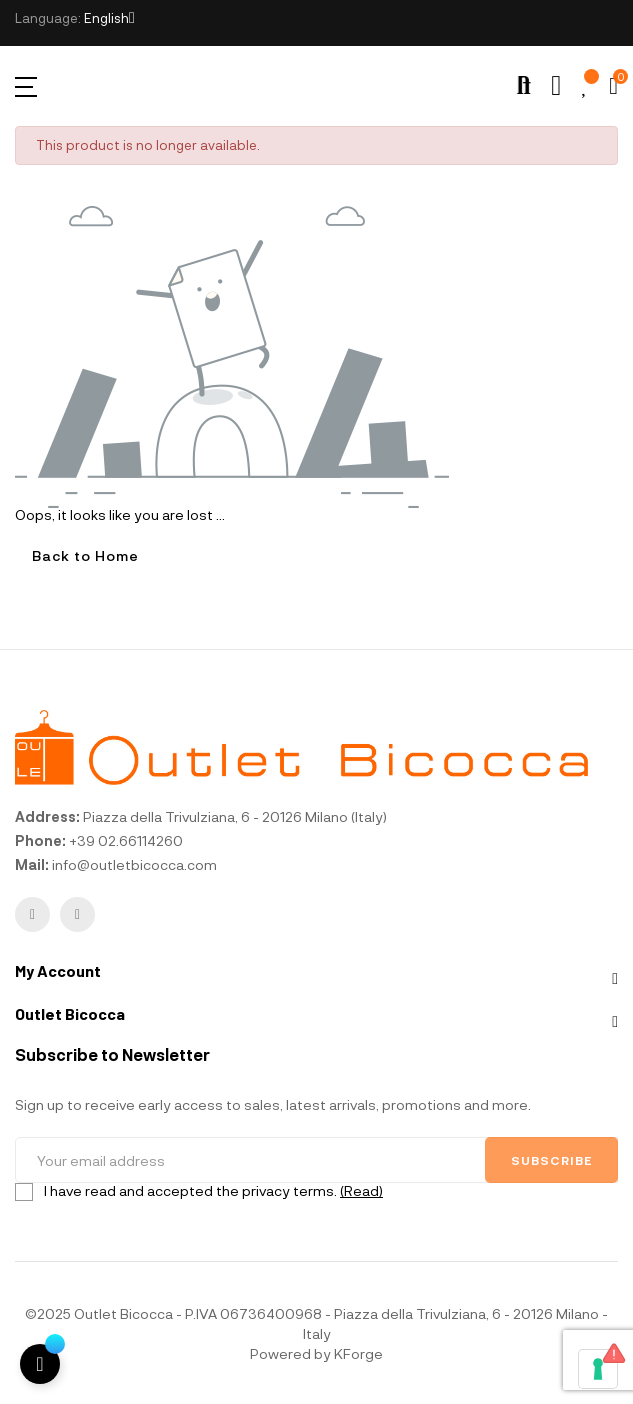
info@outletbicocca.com (134, 864)
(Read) (361, 1190)
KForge (358, 1353)
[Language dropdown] (109, 18)
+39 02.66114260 (126, 840)
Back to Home (85, 555)
